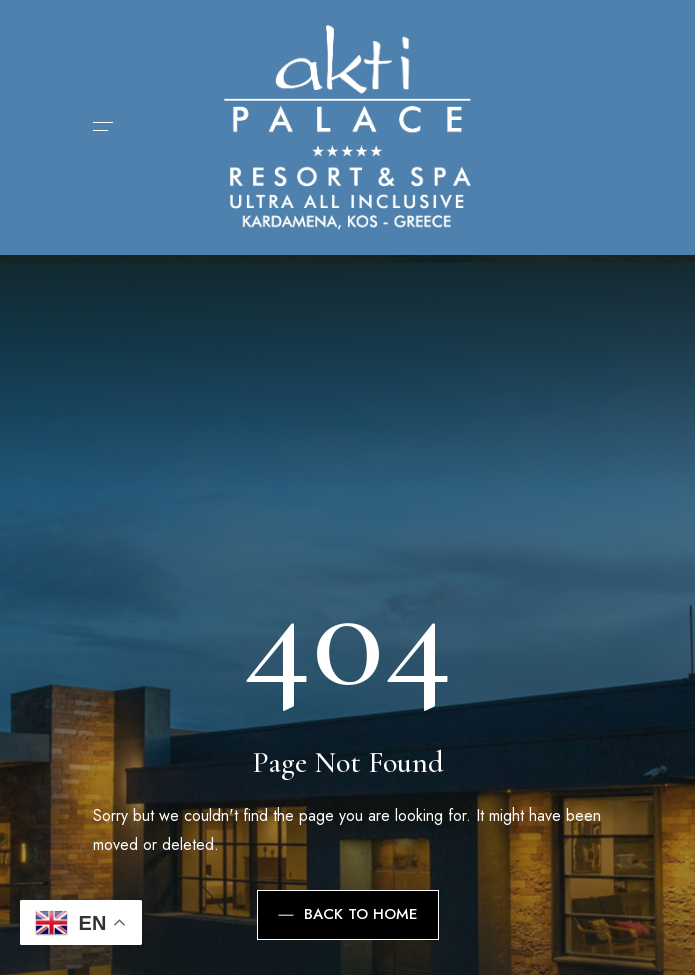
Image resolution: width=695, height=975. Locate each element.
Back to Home (348, 914)
